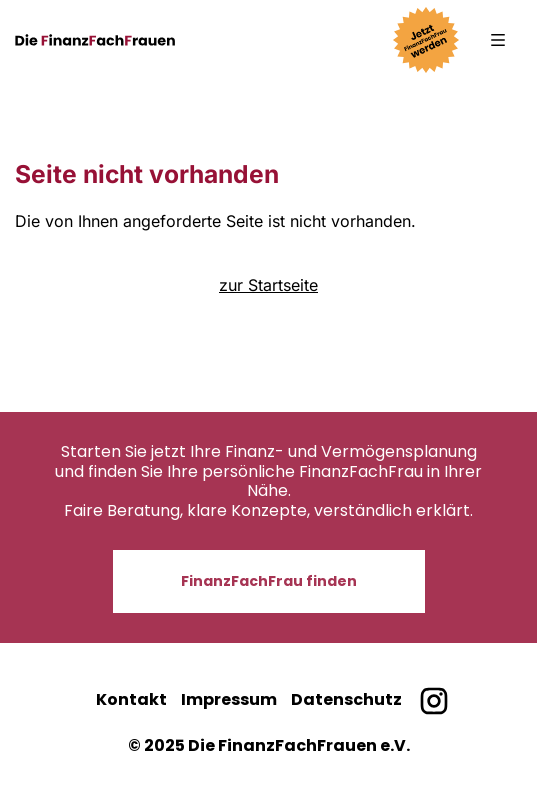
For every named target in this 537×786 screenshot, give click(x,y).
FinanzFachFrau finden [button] (269, 581)
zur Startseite (268, 285)
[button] (498, 40)
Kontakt (131, 699)
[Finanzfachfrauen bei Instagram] (433, 700)
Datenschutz (346, 699)
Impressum (229, 699)
